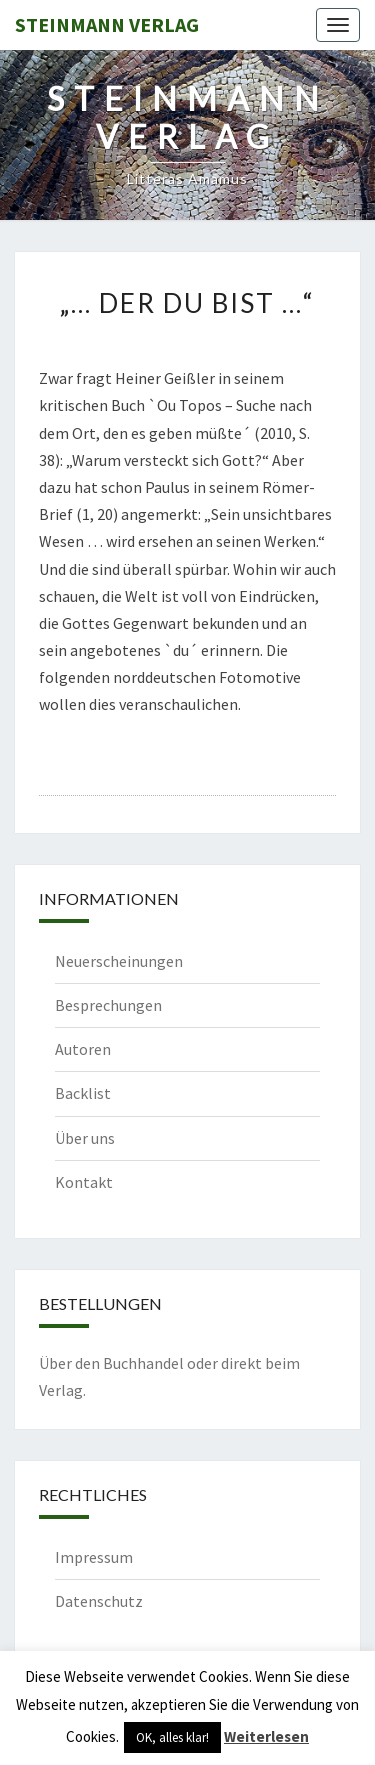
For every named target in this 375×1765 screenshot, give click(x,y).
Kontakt (84, 1182)
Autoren (83, 1049)
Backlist (83, 1093)
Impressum (94, 1557)
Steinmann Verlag (107, 24)
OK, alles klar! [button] (172, 1737)
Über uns (85, 1138)
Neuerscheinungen (119, 961)
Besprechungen (108, 1005)
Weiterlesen (266, 1736)
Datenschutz (99, 1601)
